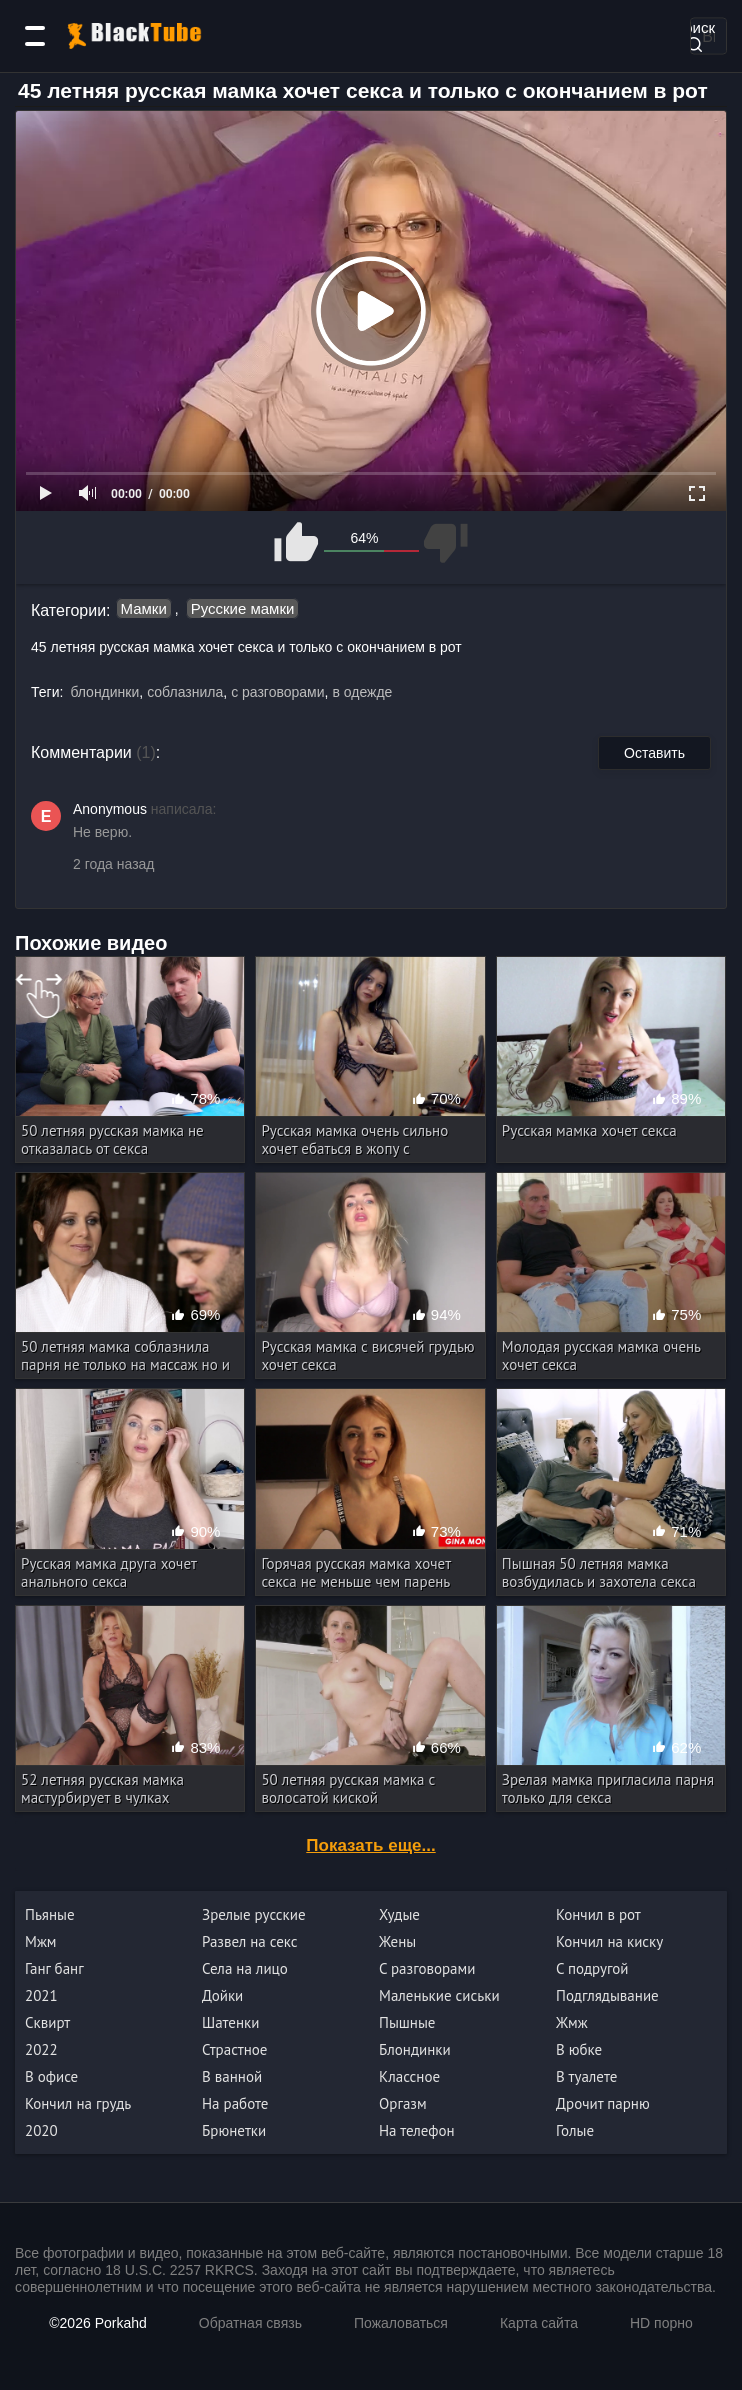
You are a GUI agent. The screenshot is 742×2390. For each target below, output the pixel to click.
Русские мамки (243, 608)
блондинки (104, 692)
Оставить (654, 753)
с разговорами (277, 692)
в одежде (362, 692)
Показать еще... (370, 1845)
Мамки (144, 608)
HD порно (661, 2323)
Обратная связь (250, 2323)
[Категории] (35, 36)
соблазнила (185, 692)
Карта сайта (539, 2323)
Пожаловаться (401, 2323)
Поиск (694, 34)
